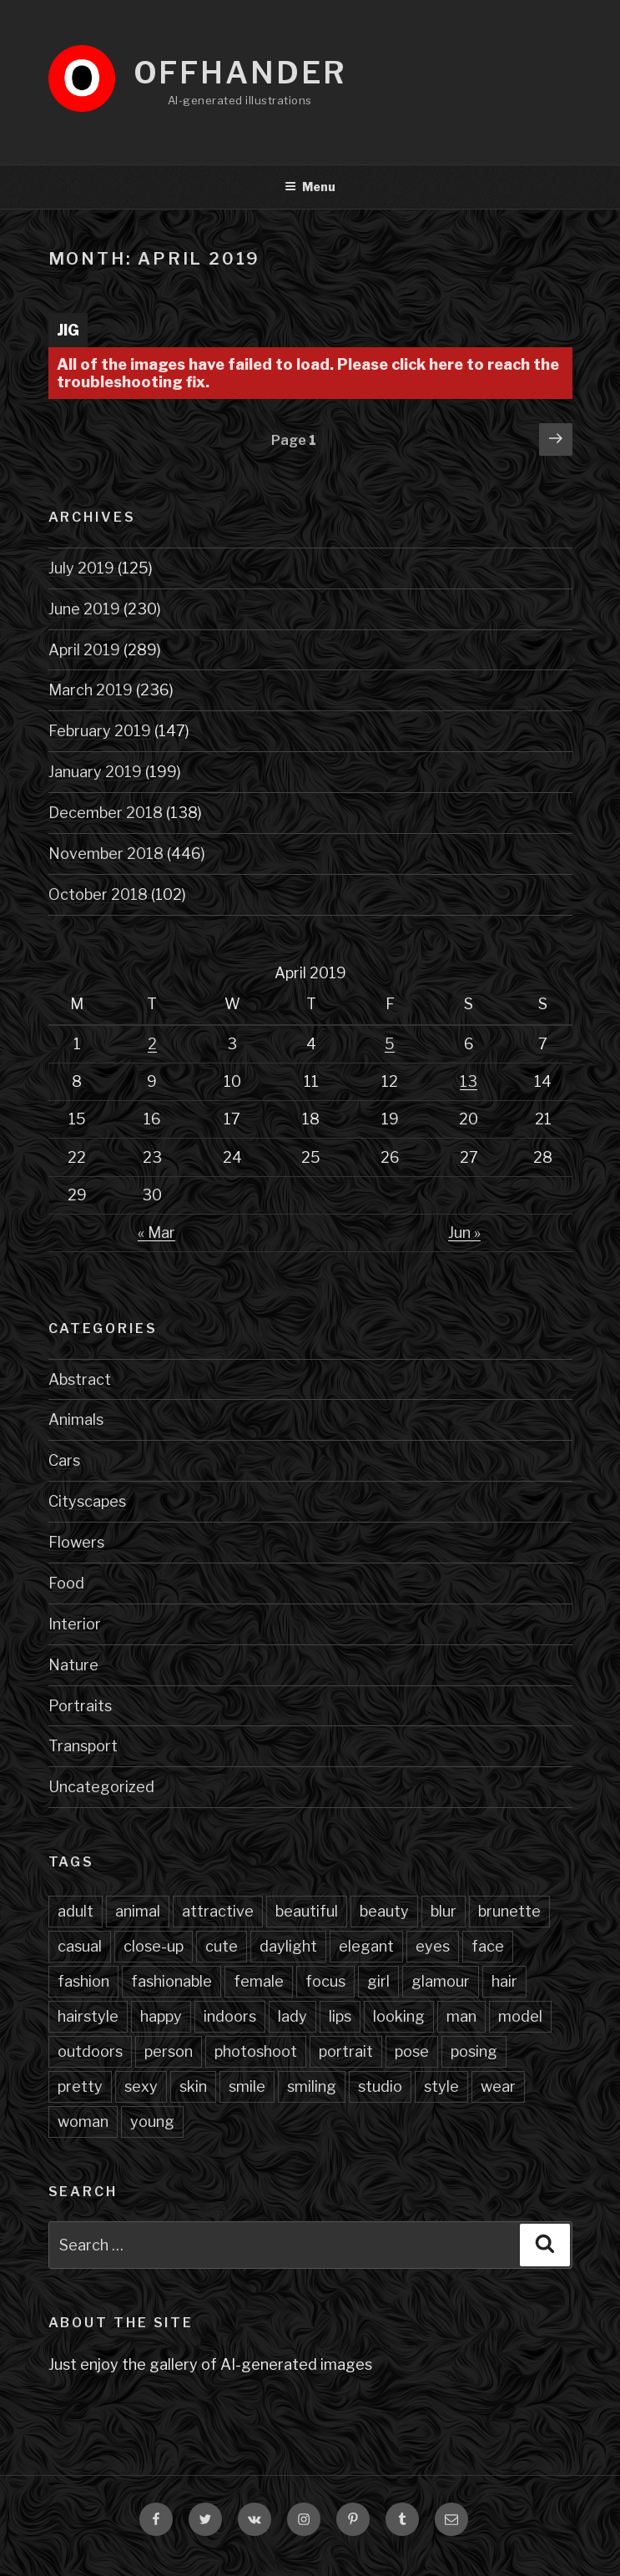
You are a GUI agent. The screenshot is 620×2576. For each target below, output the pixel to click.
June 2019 (84, 609)
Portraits (80, 1706)
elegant (366, 1946)
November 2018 (106, 853)
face (487, 1946)
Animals (75, 1419)
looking (399, 2016)
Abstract (79, 1379)
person (168, 2051)
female (259, 1981)
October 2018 (98, 894)
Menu (310, 186)
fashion (83, 1981)
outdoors (90, 2051)
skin (193, 2086)
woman (83, 2121)
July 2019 (81, 568)
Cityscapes (87, 1501)
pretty (80, 2086)
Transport (83, 1746)
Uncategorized (101, 1787)
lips (340, 2016)
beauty (384, 1911)
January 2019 (95, 771)
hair (504, 1981)
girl (378, 1981)
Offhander (240, 72)
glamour (440, 1981)
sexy (141, 2086)
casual (80, 1946)
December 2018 (105, 812)
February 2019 (99, 731)
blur (443, 1911)
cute (221, 1946)
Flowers (76, 1542)
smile (247, 2086)
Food (66, 1583)
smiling (311, 2086)
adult (75, 1911)
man (461, 2016)
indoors (230, 2016)
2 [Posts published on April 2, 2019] (152, 1044)
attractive (218, 1911)
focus (325, 1981)
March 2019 (90, 690)
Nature (73, 1665)
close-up (153, 1946)
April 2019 (84, 650)
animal (137, 1911)
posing (474, 2051)
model (520, 2016)
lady (292, 2016)
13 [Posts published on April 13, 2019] (468, 1081)
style (441, 2086)
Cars (64, 1460)
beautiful (306, 1911)
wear (498, 2086)
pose (412, 2051)
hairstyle (88, 2016)
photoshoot (255, 2051)
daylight (288, 1946)
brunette (509, 1911)
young (152, 2121)
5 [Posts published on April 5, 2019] (390, 1044)
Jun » (464, 1232)
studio (380, 2086)
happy (161, 2016)
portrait (346, 2051)
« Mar (156, 1232)
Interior (74, 1624)
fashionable (171, 1981)
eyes (433, 1946)
